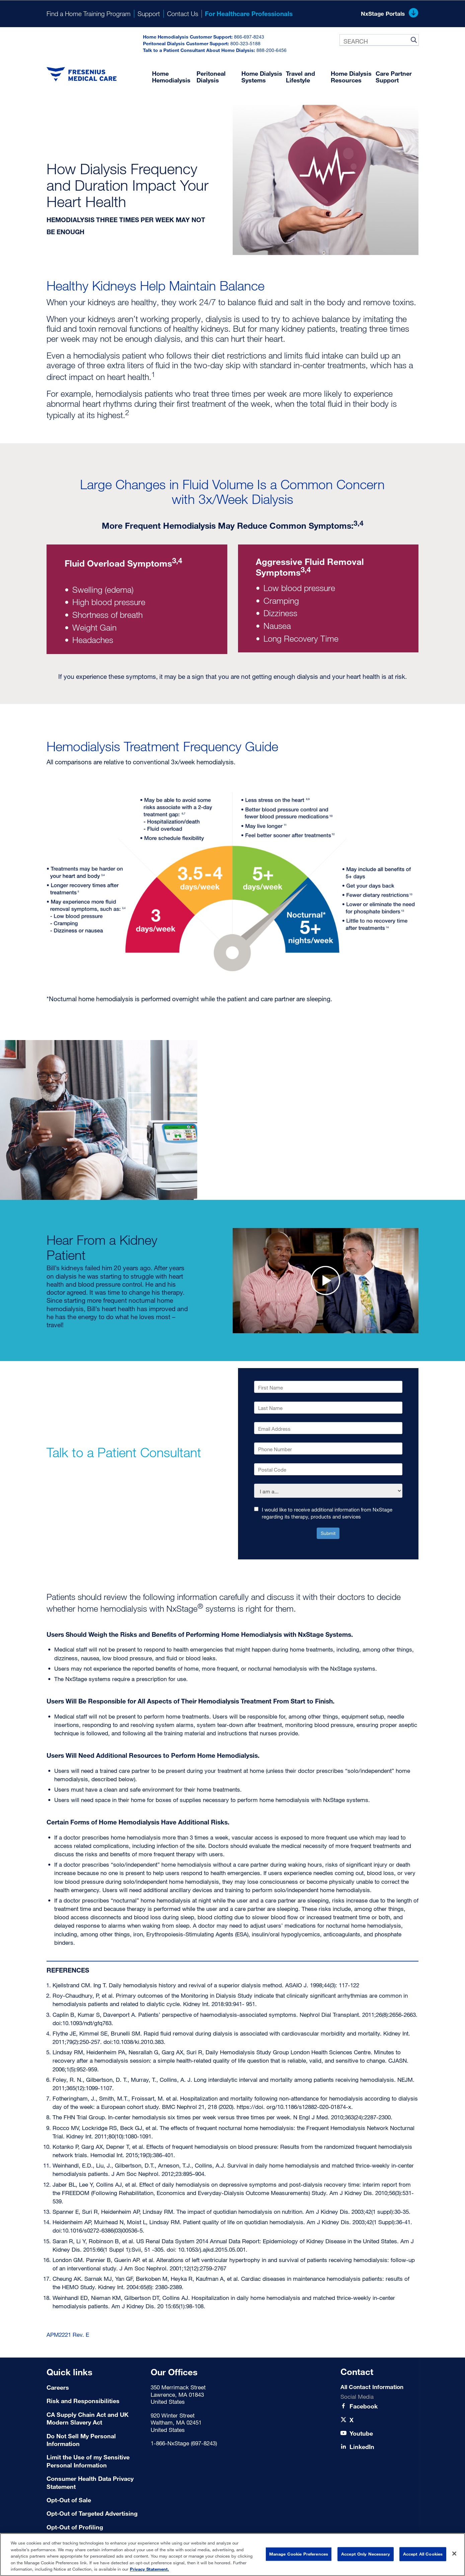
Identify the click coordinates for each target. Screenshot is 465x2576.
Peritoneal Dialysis (211, 77)
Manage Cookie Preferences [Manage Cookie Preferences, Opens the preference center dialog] (298, 2554)
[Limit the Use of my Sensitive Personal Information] (95, 2461)
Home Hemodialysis (171, 77)
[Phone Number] (328, 1448)
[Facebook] (364, 2406)
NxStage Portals (389, 13)
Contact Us (182, 13)
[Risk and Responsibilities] (95, 2401)
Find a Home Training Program (89, 13)
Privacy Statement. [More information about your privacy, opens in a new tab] (149, 2569)
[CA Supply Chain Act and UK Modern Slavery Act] (95, 2419)
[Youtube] (361, 2433)
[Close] (454, 2553)
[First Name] (328, 1387)
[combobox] (378, 40)
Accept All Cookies (423, 2554)
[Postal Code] (328, 1469)
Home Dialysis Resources (351, 77)
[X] (352, 2420)
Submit (328, 1533)
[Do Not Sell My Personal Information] (95, 2440)
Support (149, 13)
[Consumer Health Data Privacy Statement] (95, 2483)
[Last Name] (328, 1408)
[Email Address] (328, 1428)
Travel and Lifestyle (300, 77)
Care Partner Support (394, 77)
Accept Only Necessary (365, 2554)
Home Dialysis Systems (261, 77)
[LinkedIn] (362, 2447)
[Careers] (95, 2387)
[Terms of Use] (95, 2500)
